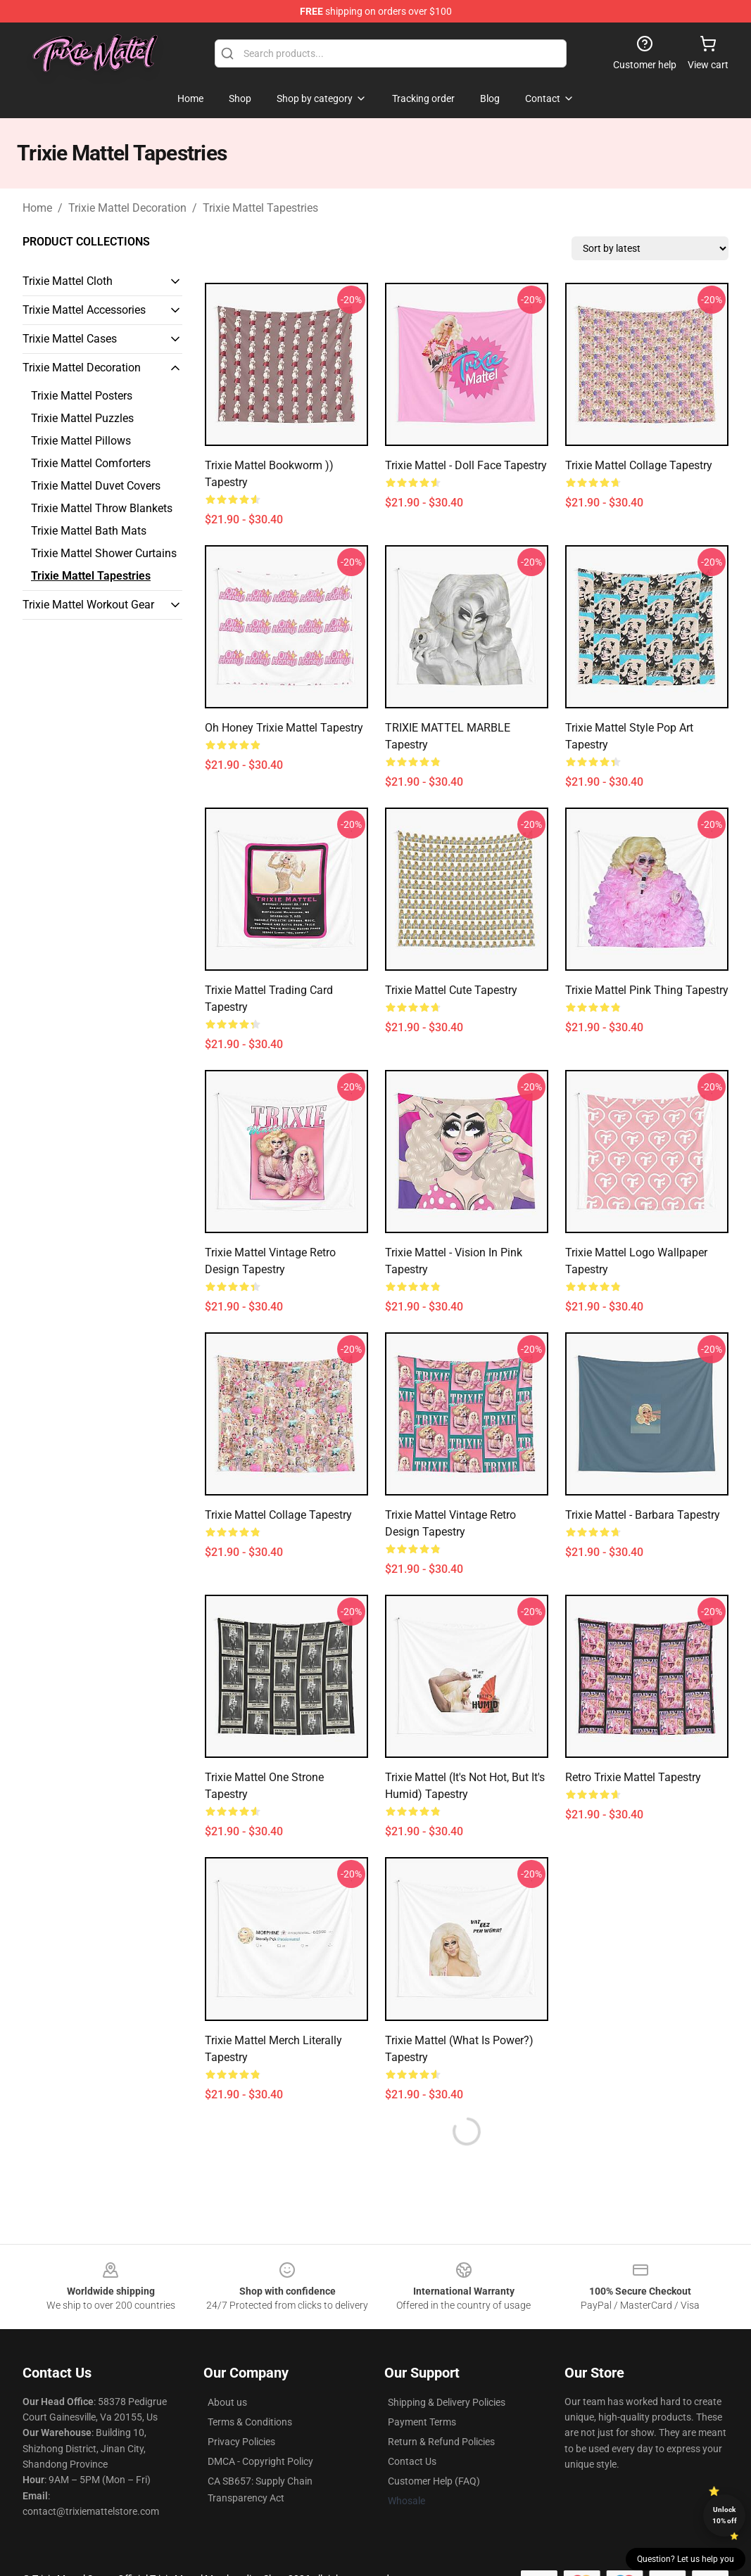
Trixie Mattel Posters (81, 395)
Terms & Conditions (250, 2422)
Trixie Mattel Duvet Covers (95, 485)
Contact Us (412, 2461)
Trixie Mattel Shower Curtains (104, 553)
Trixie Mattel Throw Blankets (101, 508)
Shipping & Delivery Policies (446, 2402)
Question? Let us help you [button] (685, 2559)
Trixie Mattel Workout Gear (88, 604)
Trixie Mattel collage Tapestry (638, 465)
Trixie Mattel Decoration (127, 208)
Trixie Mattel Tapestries (260, 208)
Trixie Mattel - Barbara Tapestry (642, 1515)
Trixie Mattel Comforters (91, 463)
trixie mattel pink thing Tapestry (646, 990)
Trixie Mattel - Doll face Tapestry (466, 465)
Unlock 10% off (724, 2515)
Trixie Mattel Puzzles (82, 418)
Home (37, 208)
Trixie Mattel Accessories (84, 310)
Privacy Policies (241, 2441)
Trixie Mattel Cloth (68, 281)
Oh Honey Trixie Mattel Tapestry (284, 727)
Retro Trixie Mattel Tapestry (633, 1777)
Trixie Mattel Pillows (81, 440)
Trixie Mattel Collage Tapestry (278, 1515)
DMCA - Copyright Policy (260, 2461)
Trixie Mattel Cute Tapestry (451, 990)
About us (227, 2402)
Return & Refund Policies (441, 2441)
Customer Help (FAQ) (434, 2481)
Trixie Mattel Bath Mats (88, 530)
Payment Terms (422, 2422)
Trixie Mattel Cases (70, 338)
